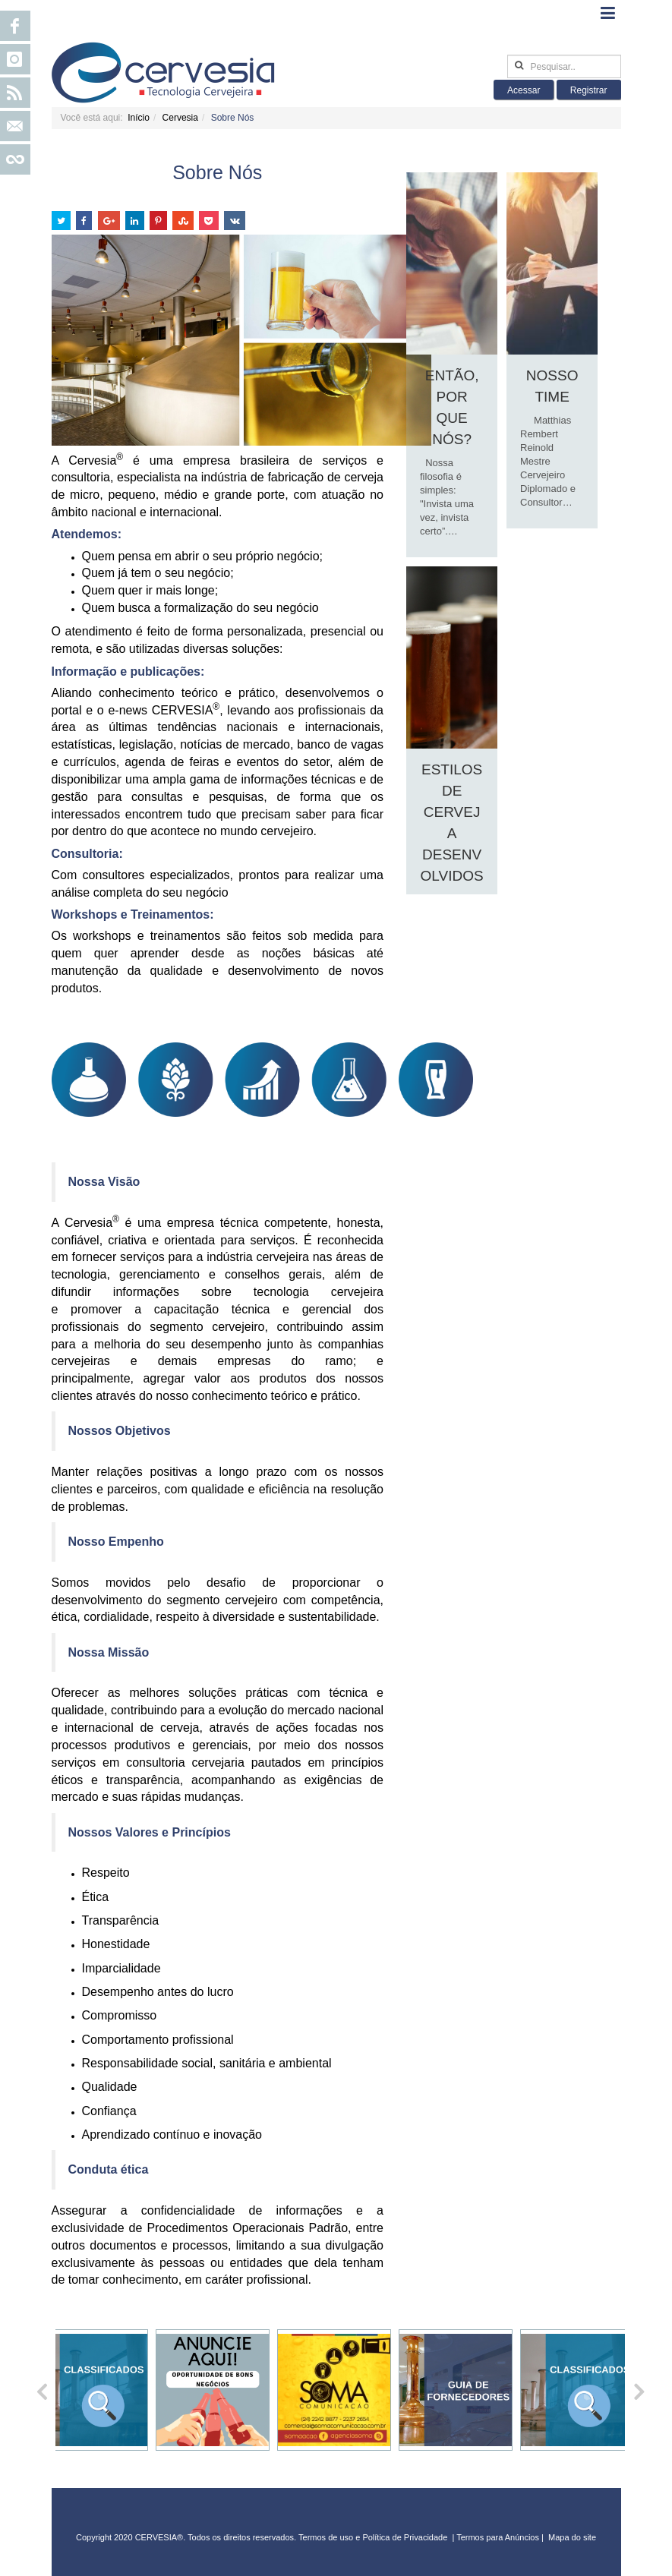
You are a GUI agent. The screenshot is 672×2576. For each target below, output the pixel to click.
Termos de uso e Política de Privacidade (372, 2537)
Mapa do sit (570, 2537)
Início (139, 117)
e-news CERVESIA (163, 710)
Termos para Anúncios (498, 2537)
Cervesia (180, 117)
